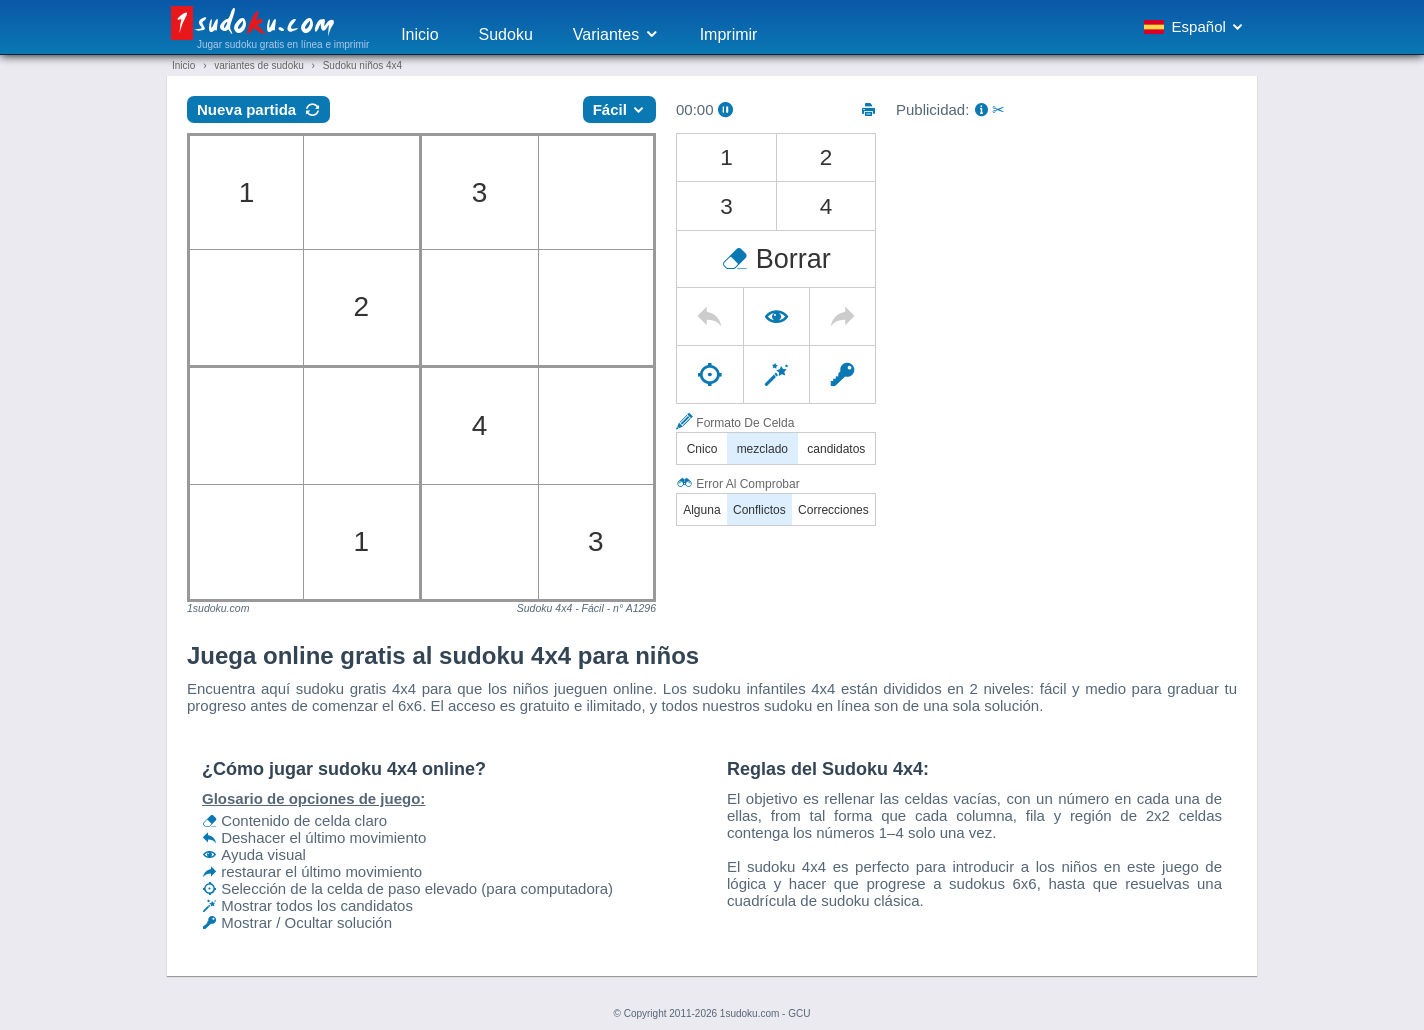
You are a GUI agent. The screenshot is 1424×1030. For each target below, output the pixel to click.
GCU (799, 1013)
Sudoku (506, 34)
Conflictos (759, 510)
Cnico (702, 449)
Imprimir (729, 34)
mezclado (762, 449)
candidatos (836, 449)
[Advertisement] (1066, 273)
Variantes (616, 34)
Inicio (419, 34)
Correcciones (833, 510)
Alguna (701, 510)
